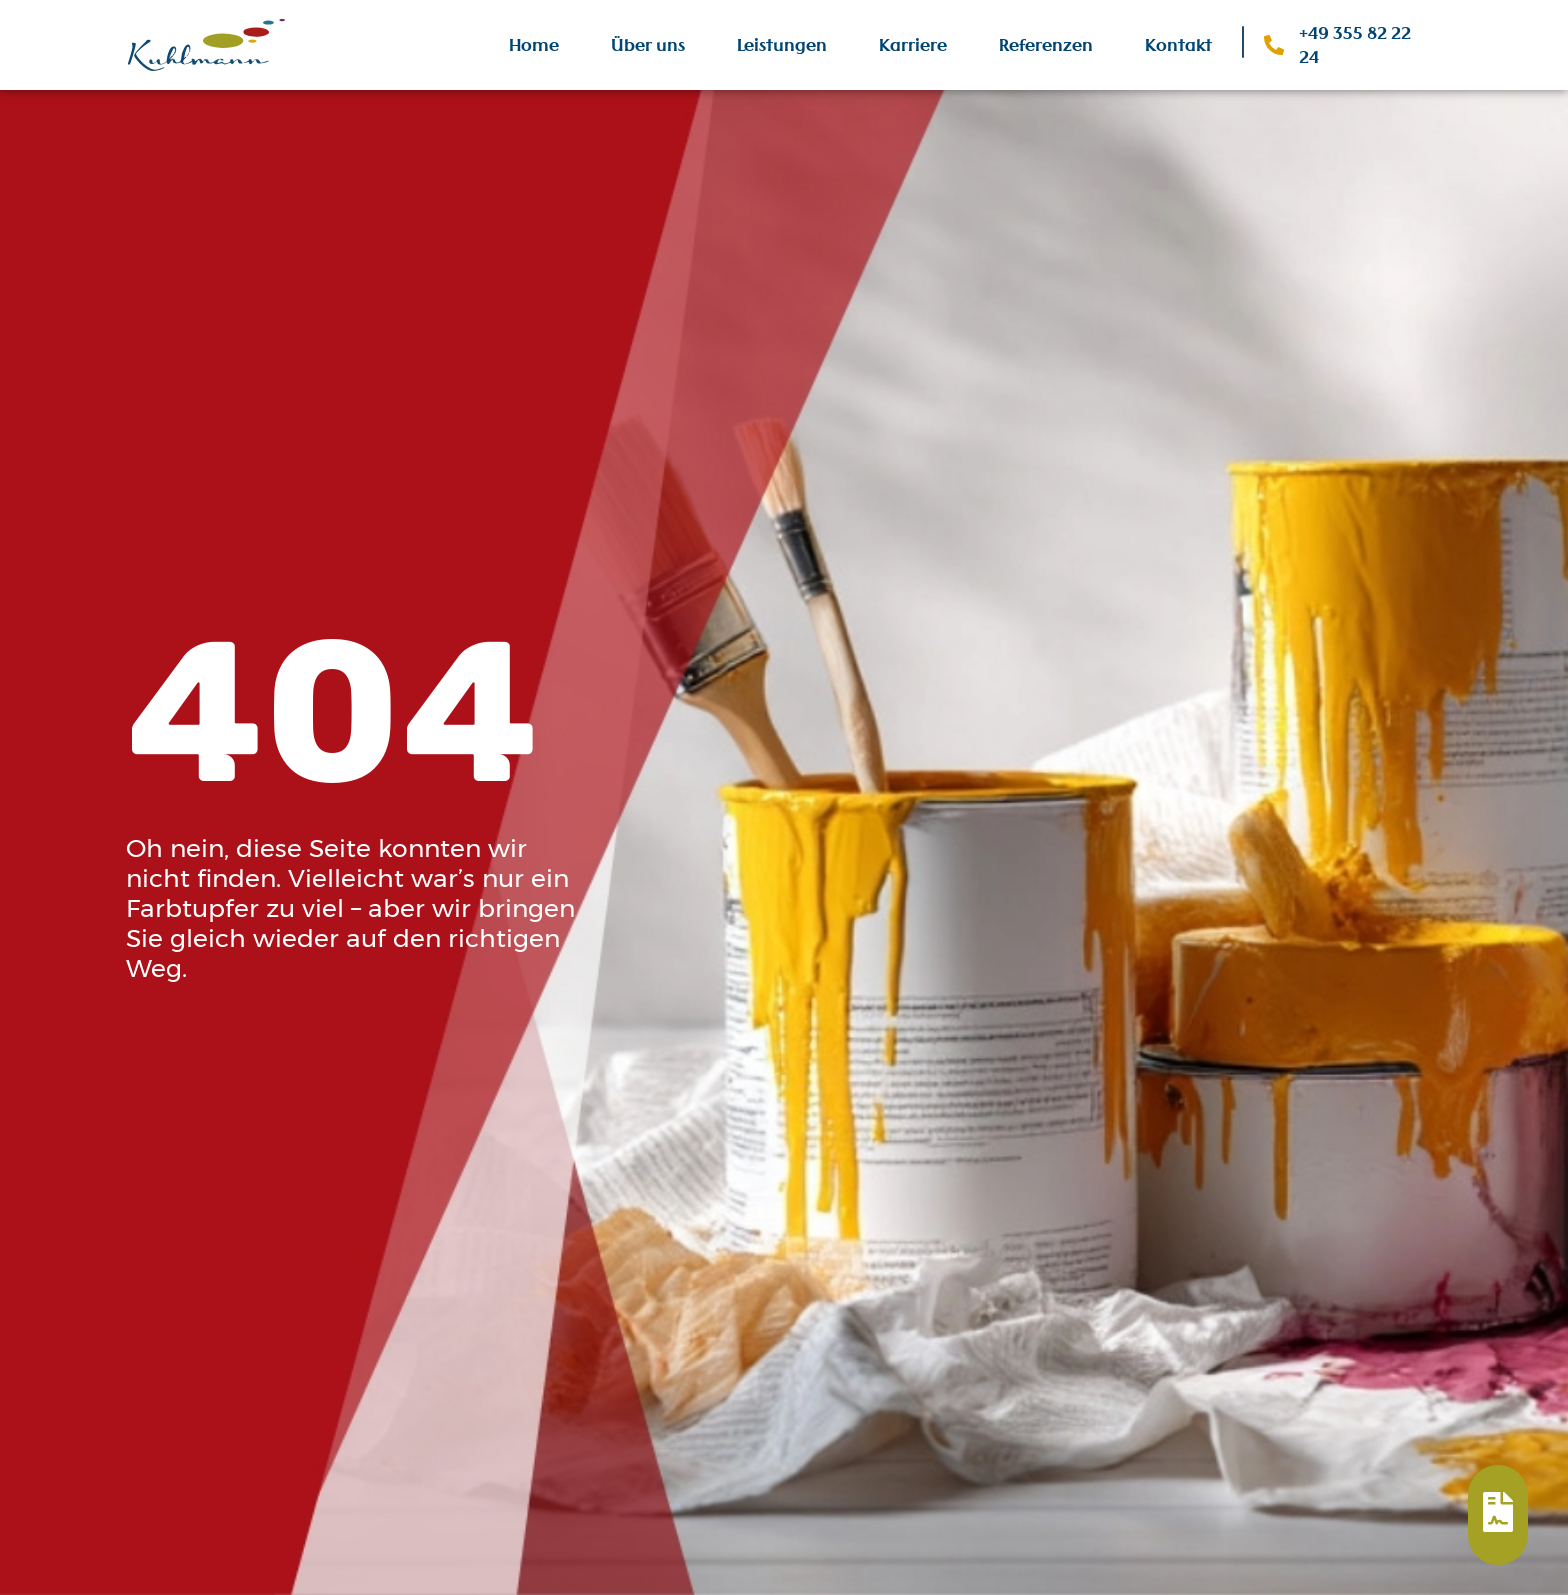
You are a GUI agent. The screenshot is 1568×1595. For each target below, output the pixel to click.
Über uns (648, 45)
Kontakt (1178, 45)
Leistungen (782, 45)
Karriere (913, 45)
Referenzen (1046, 45)
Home (534, 45)
